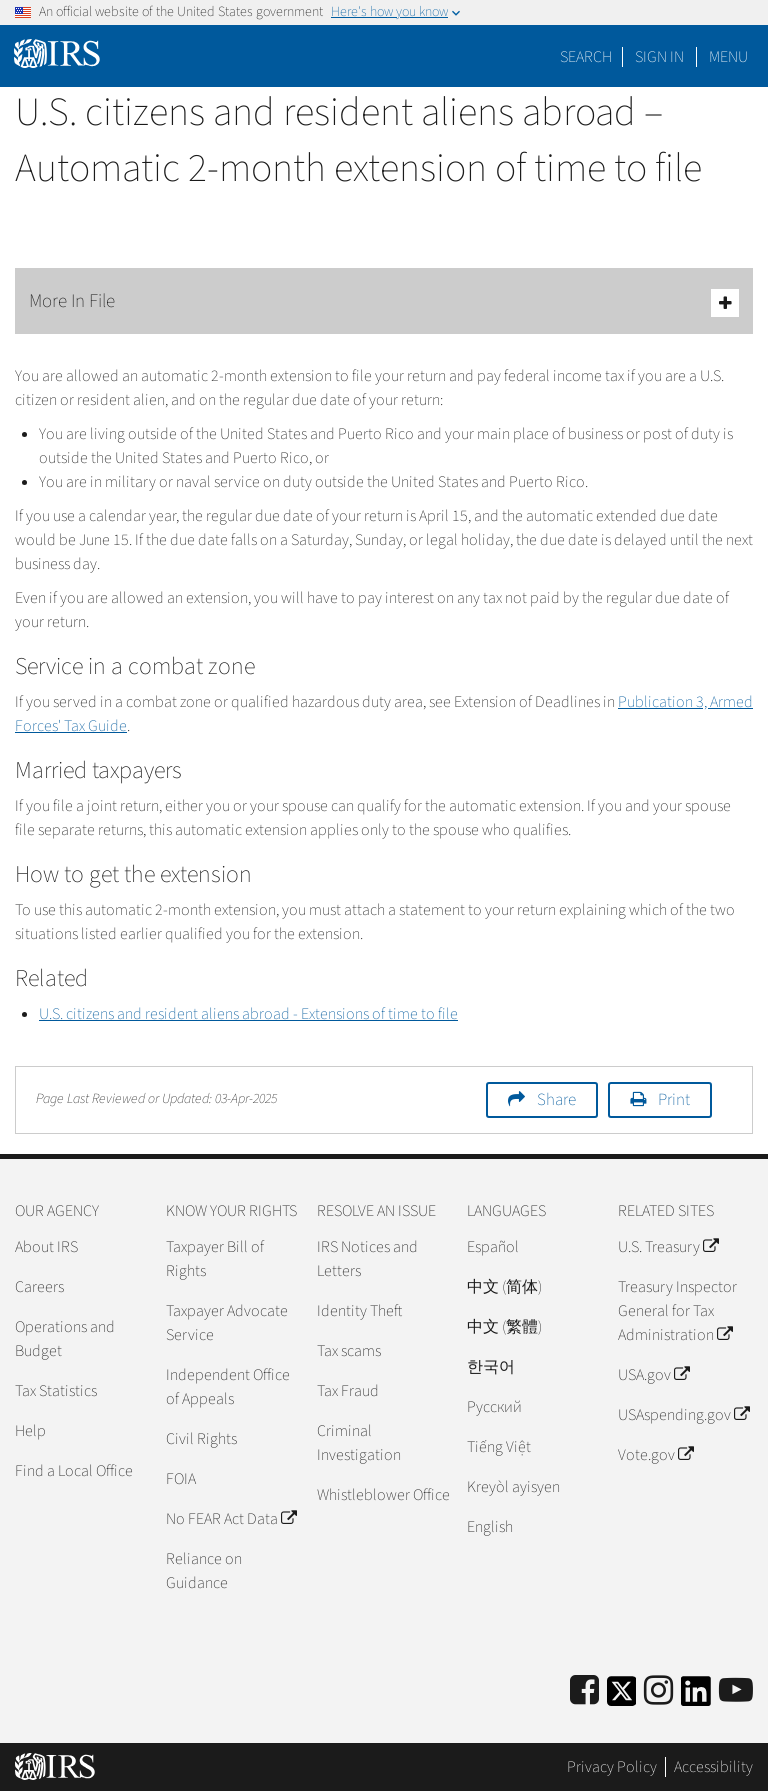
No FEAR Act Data (231, 1519)
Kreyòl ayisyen (513, 1487)
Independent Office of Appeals (228, 1387)
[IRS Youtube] (736, 1691)
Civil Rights (201, 1439)
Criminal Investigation (359, 1443)
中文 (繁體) (504, 1327)
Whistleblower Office (383, 1495)
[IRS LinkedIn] (696, 1697)
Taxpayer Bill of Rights (215, 1259)
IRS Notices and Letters (367, 1259)
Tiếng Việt (499, 1447)
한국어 (491, 1367)
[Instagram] (658, 1691)
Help (30, 1431)
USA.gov (653, 1375)
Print (674, 1100)
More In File (384, 302)
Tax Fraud (348, 1391)
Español (493, 1247)
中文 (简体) (504, 1287)
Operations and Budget (65, 1339)
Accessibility (713, 1767)
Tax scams (349, 1351)
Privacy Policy (612, 1767)
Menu (728, 57)
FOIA (181, 1479)
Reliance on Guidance (204, 1571)
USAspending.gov (683, 1415)
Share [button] (556, 1100)
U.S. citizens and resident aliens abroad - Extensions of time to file (248, 1014)
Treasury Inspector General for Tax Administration (677, 1311)
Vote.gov (655, 1455)
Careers (39, 1287)
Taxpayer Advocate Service (227, 1323)
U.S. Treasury (668, 1247)
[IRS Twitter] (622, 1697)
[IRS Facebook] (584, 1691)
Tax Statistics (56, 1391)
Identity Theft (359, 1311)
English (490, 1527)
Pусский (494, 1407)
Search (586, 57)
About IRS (46, 1247)
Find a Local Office (74, 1471)
